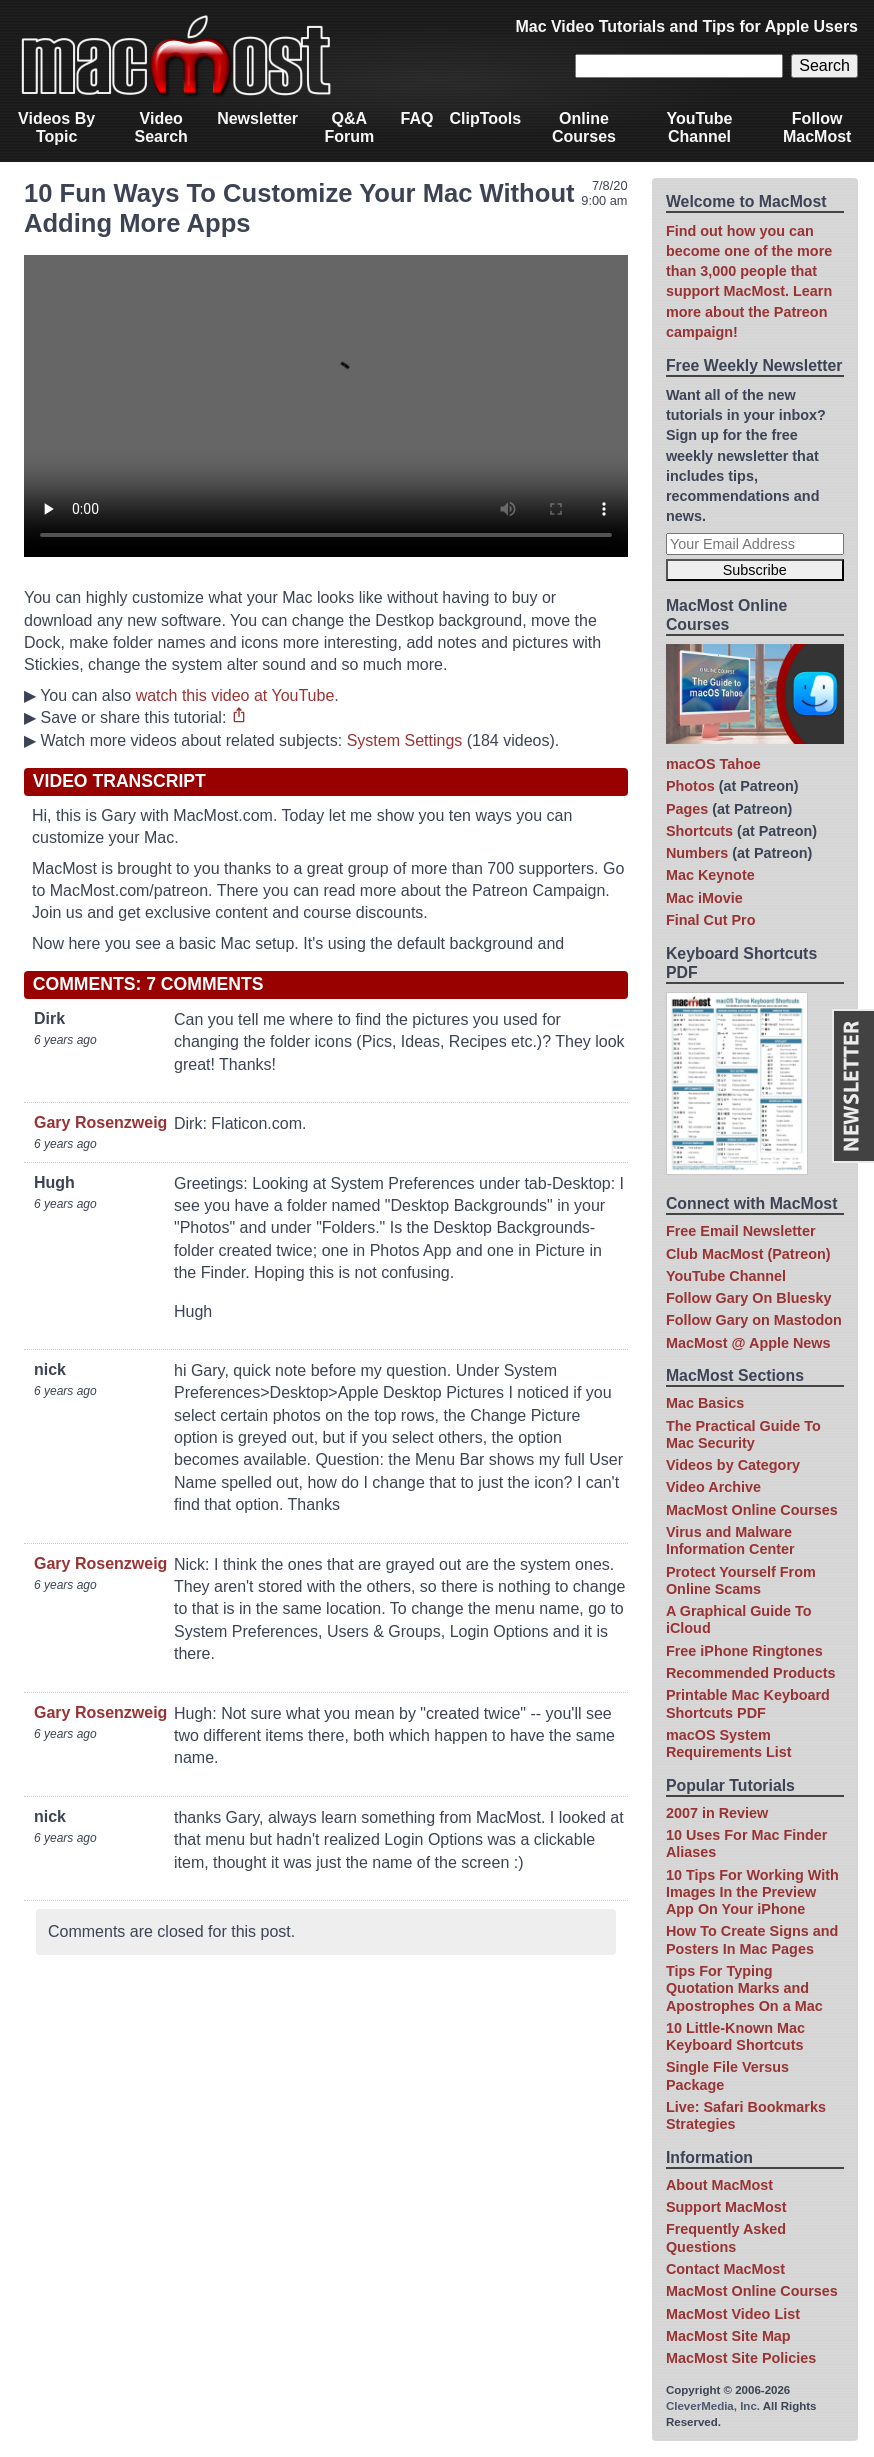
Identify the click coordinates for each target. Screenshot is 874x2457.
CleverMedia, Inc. (713, 2406)
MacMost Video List (733, 2314)
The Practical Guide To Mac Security (743, 1434)
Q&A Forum (349, 127)
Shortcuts (699, 831)
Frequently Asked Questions (726, 2237)
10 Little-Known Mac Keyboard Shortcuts (735, 2036)
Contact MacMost (725, 2269)
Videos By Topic (56, 127)
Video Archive (713, 1487)
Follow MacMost (817, 127)
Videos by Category (733, 1465)
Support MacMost (726, 2207)
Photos (690, 786)
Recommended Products (751, 1673)
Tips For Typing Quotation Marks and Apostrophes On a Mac (744, 1988)
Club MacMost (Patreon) (748, 1254)
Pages (687, 809)
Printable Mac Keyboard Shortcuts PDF (748, 1703)
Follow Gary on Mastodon (754, 1320)
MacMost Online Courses (752, 1510)
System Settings (405, 740)
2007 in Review (717, 1813)
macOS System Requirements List (729, 1743)
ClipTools (485, 118)
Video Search (161, 127)
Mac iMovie (704, 898)
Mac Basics (705, 1403)
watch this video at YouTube (235, 695)
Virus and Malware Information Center (730, 1540)
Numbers (697, 853)
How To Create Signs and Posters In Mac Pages (752, 1939)
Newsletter (257, 118)
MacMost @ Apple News (748, 1343)
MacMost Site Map (728, 2336)
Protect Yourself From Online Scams (741, 1580)
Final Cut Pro (711, 920)
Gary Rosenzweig (100, 1122)
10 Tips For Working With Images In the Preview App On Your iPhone (752, 1892)
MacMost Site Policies (741, 2358)
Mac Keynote (710, 875)
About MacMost (719, 2185)
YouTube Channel (699, 127)
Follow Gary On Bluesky (749, 1298)
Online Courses (584, 127)
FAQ (417, 118)
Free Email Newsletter (741, 1231)
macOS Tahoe (713, 764)
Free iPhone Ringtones (744, 1651)
